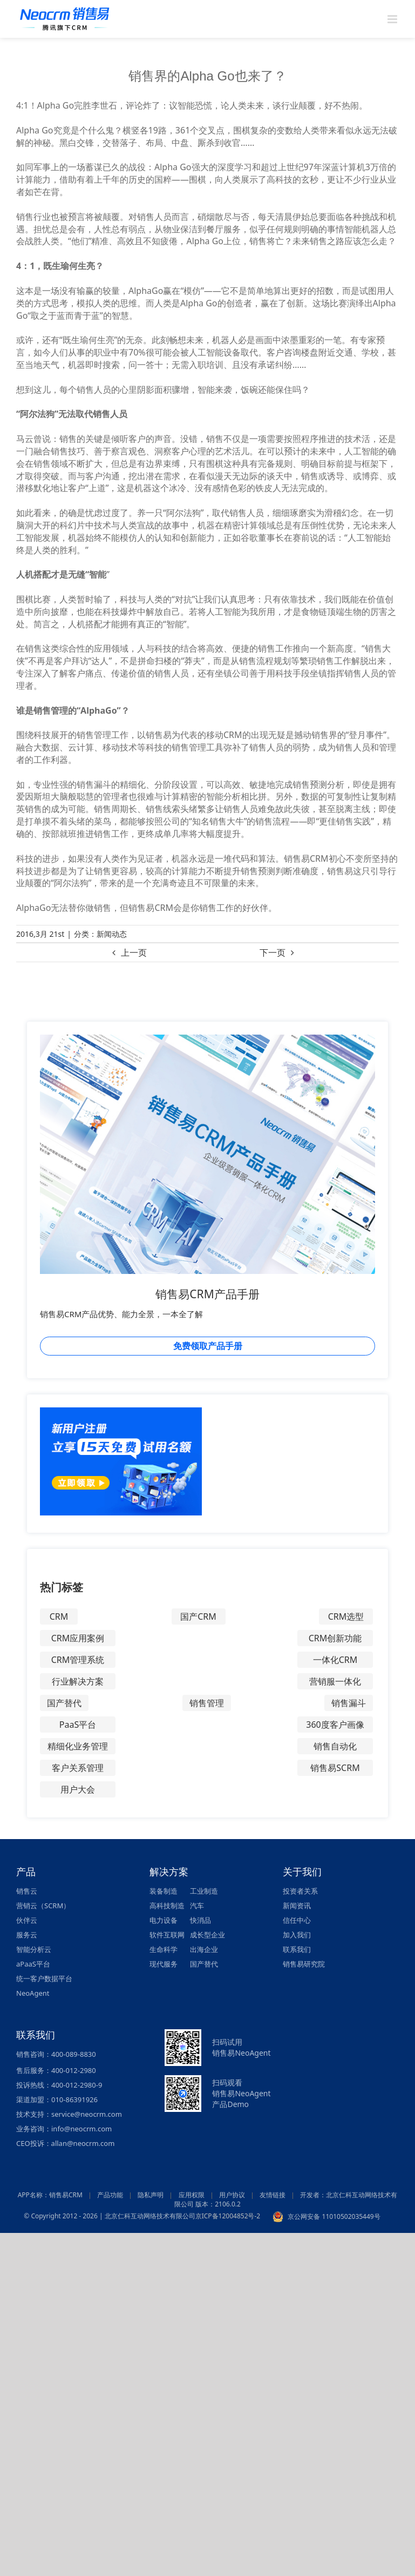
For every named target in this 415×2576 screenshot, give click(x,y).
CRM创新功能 (335, 1638)
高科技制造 (167, 1905)
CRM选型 (346, 1616)
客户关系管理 (78, 1768)
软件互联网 (167, 1935)
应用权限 (192, 2194)
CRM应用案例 (78, 1638)
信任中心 (297, 1920)
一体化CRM (335, 1660)
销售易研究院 (304, 1964)
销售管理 (206, 1703)
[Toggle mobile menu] (393, 19)
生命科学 (163, 1949)
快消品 (200, 1920)
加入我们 (297, 1935)
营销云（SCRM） (43, 1905)
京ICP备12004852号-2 (228, 2216)
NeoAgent (32, 1993)
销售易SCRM (334, 1768)
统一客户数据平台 (44, 1978)
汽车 (197, 1905)
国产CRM (198, 1616)
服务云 (26, 1935)
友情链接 (272, 2194)
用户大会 (77, 1789)
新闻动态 (112, 934)
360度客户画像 (335, 1724)
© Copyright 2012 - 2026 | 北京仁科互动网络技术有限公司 (109, 2216)
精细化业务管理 (77, 1746)
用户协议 (232, 2194)
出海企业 (204, 1949)
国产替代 (64, 1703)
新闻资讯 (297, 1905)
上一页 (134, 952)
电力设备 (163, 1920)
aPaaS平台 (33, 1964)
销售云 (26, 1891)
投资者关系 (300, 1891)
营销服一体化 (335, 1681)
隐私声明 (151, 2194)
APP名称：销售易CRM (50, 2194)
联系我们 (297, 1949)
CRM (59, 1616)
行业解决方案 (78, 1681)
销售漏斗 (348, 1703)
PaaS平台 (77, 1724)
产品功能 (110, 2194)
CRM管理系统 (78, 1660)
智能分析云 (33, 1949)
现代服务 (163, 1964)
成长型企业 (207, 1935)
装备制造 (163, 1891)
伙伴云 (26, 1920)
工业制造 (204, 1891)
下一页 (272, 952)
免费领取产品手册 (207, 1346)
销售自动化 (335, 1746)
